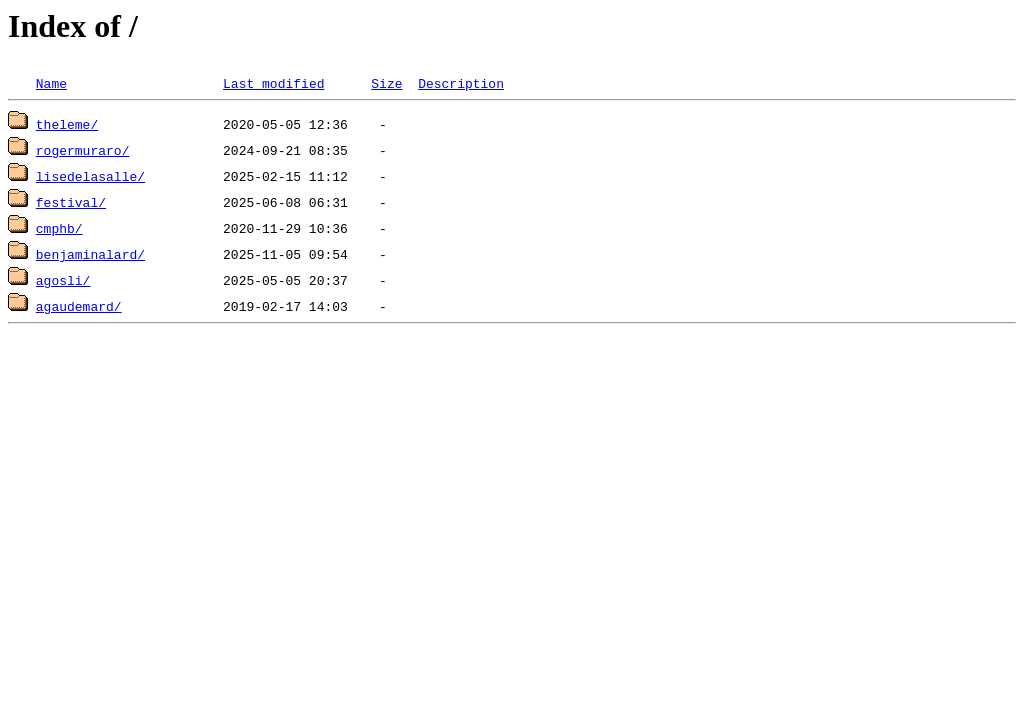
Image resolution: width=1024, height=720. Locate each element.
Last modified (273, 83)
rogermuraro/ (83, 150)
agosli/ (63, 280)
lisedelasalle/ (90, 176)
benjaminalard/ (90, 254)
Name (51, 83)
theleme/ (67, 124)
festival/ (71, 202)
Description (461, 83)
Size (386, 83)
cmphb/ (59, 228)
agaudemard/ (79, 306)
